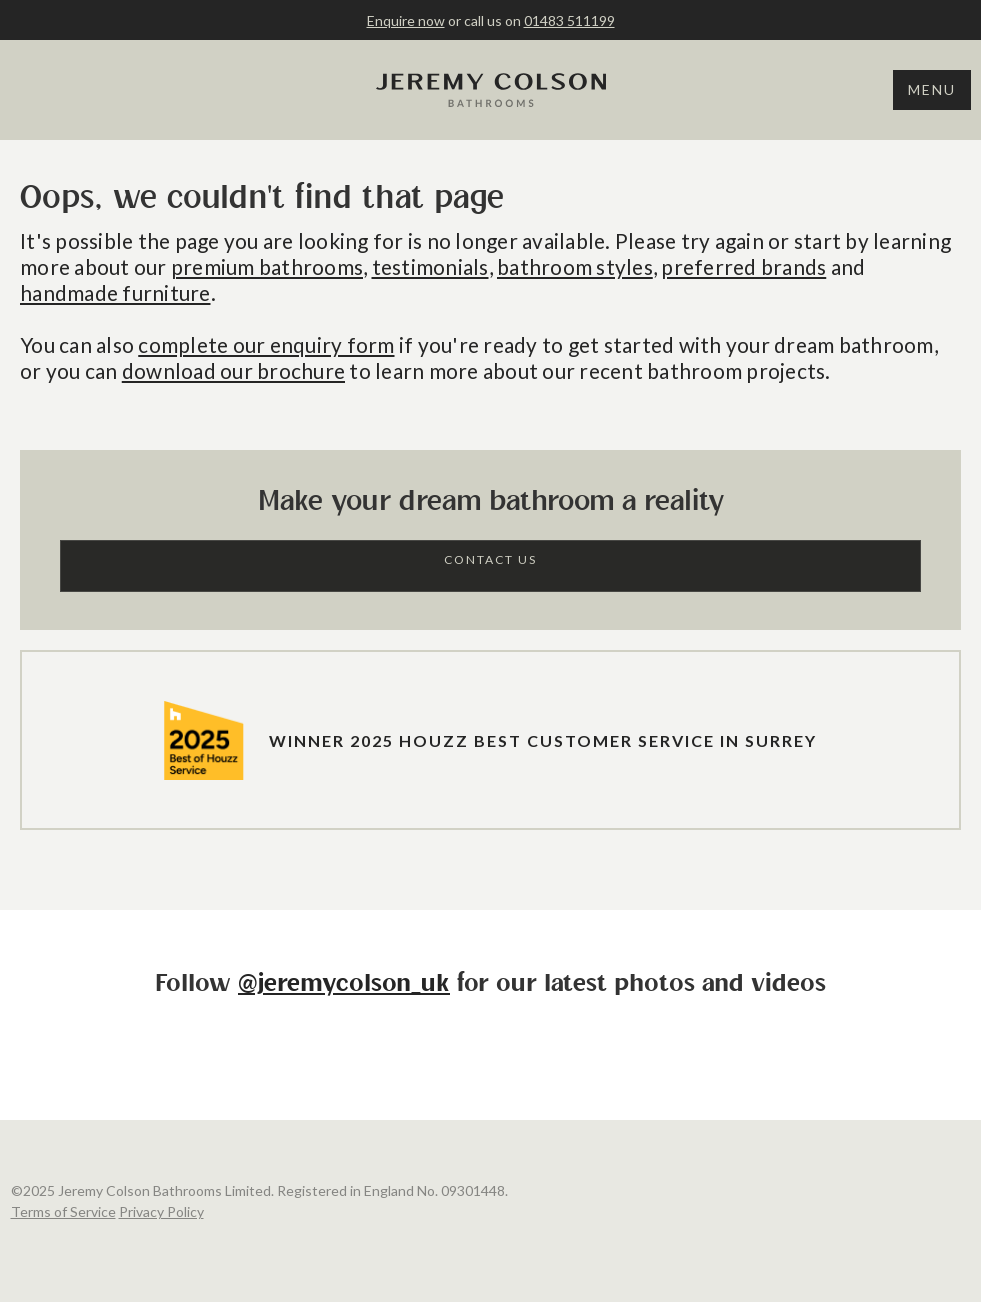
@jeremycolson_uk (344, 984)
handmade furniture (115, 292)
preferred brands (743, 266)
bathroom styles (575, 266)
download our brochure (233, 370)
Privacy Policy (161, 1211)
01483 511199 (569, 20)
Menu (932, 89)
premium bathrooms (267, 266)
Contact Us (490, 559)
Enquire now (406, 20)
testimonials (430, 266)
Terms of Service (63, 1211)
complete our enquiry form (266, 344)
